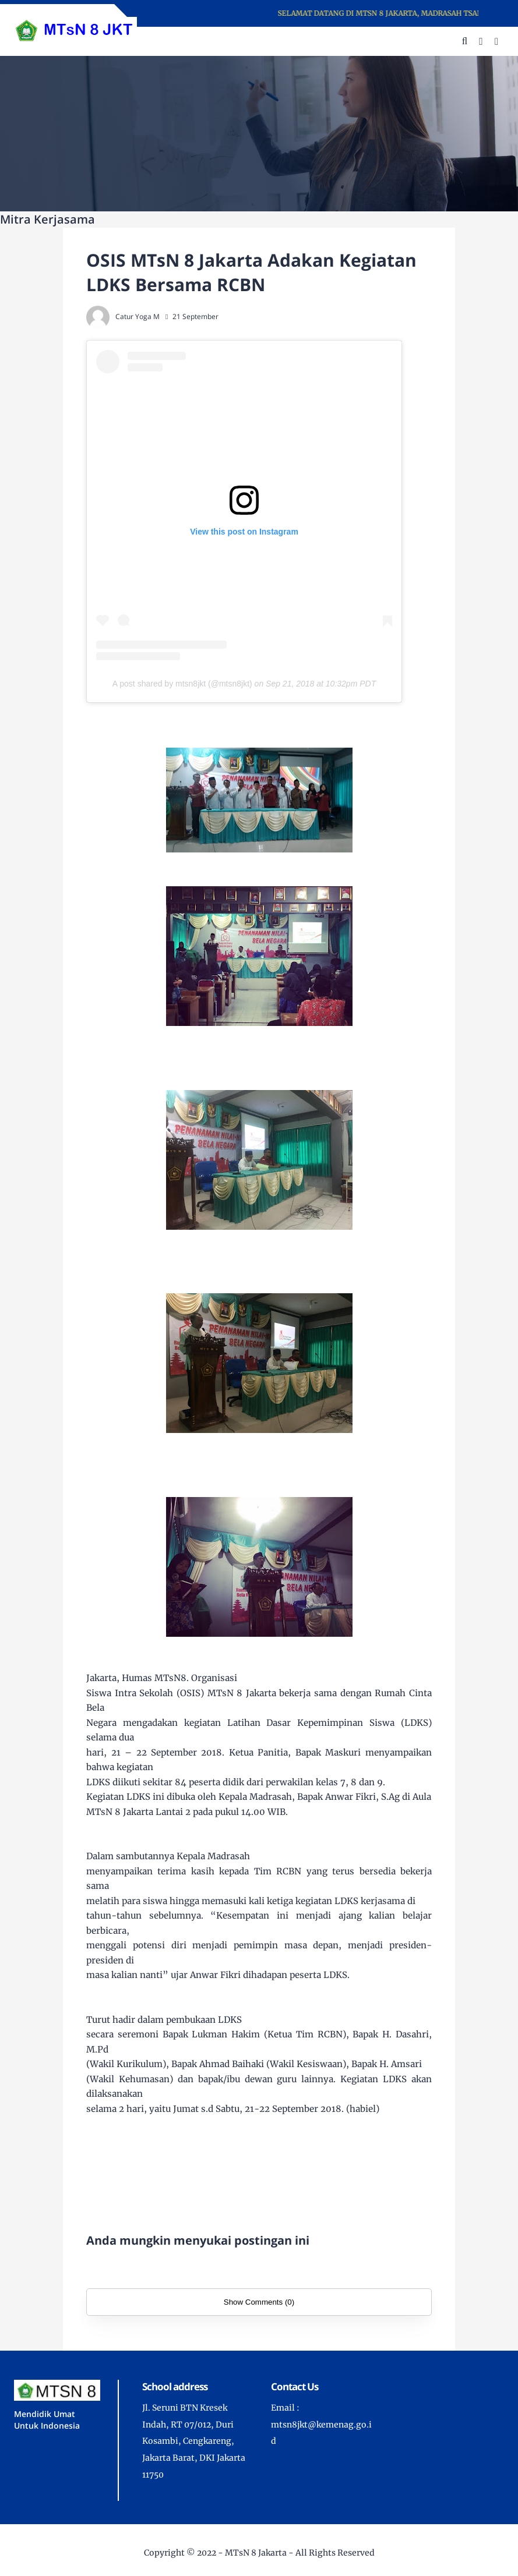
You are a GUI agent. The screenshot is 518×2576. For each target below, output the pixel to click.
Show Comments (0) (259, 2302)
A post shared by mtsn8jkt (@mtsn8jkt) (182, 683)
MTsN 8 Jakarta (256, 2552)
